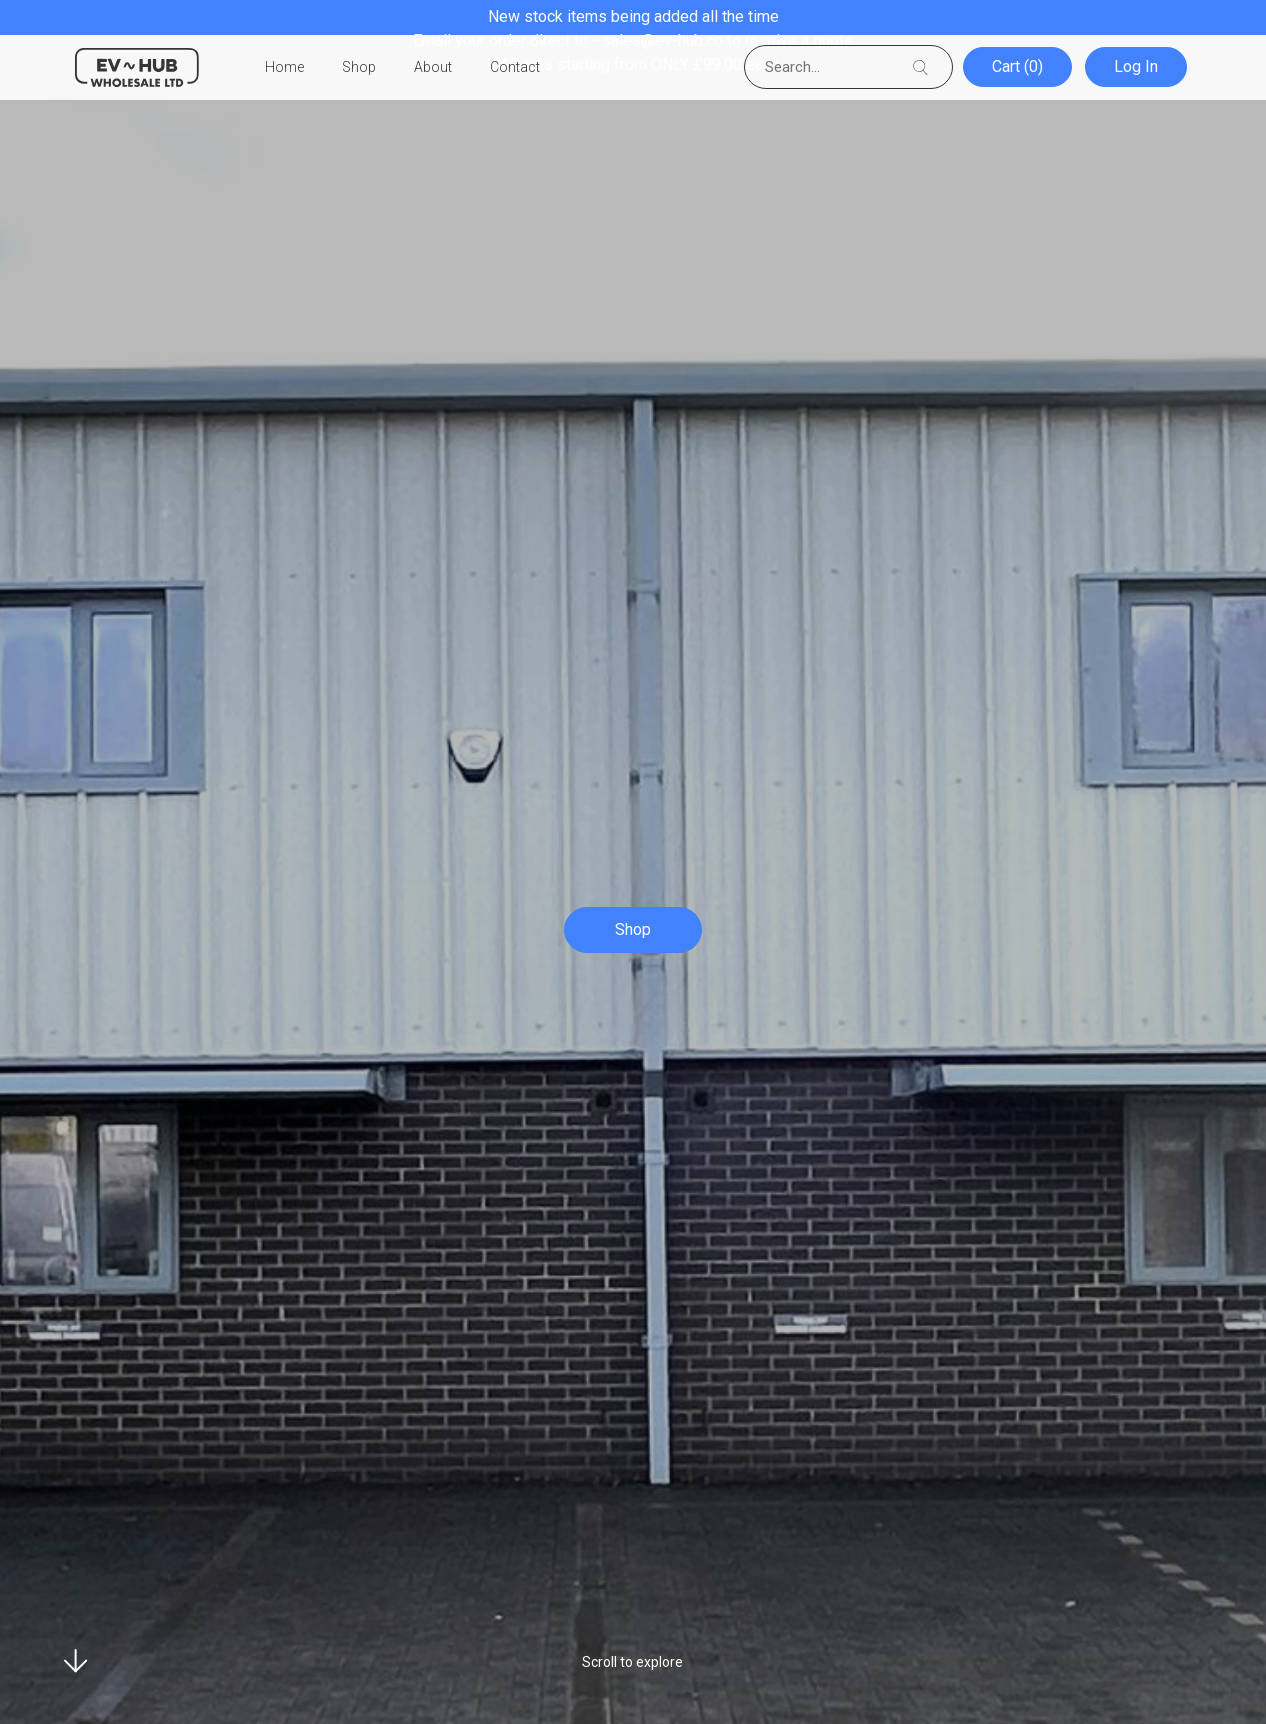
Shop (359, 68)
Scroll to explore (632, 1662)
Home (284, 68)
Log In (1138, 67)
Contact (515, 68)
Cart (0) (1020, 67)
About (433, 68)
